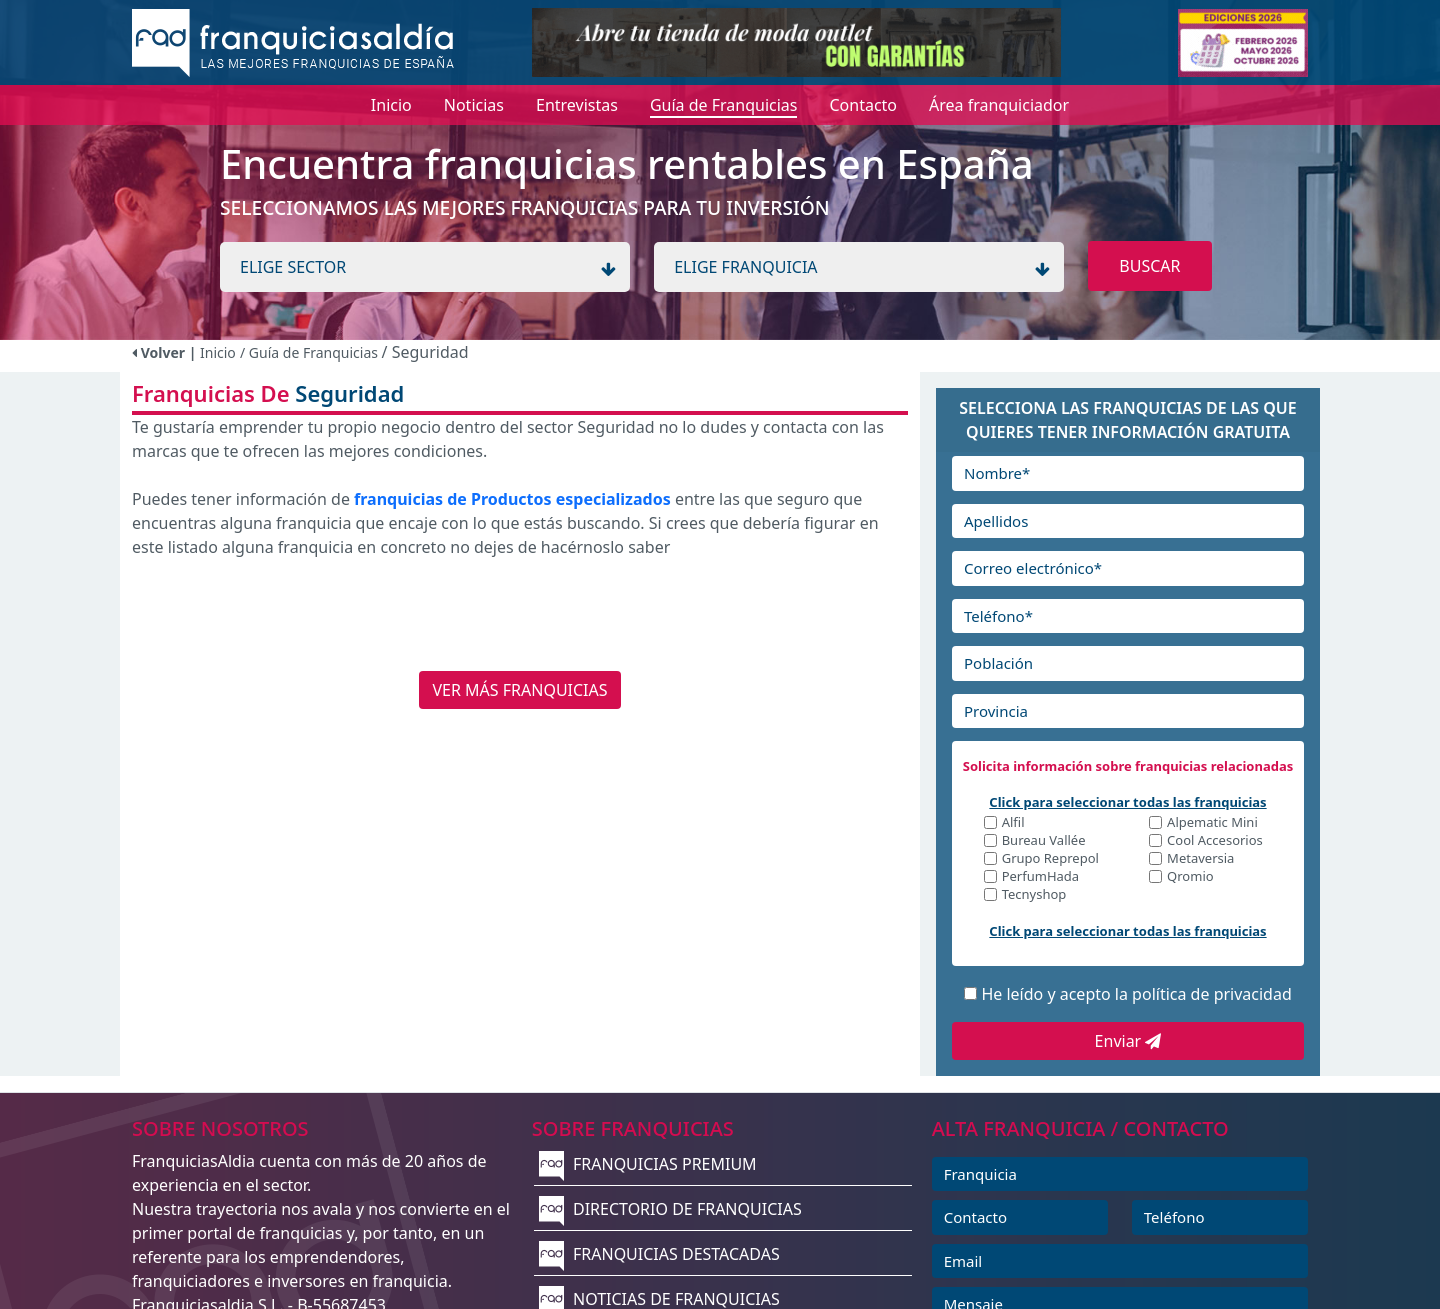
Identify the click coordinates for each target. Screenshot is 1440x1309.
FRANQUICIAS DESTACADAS (659, 1254)
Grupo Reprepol (1050, 859)
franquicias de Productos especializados (512, 499)
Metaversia (1200, 859)
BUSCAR (1149, 266)
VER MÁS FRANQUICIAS (519, 690)
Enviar (1128, 1041)
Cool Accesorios (1215, 841)
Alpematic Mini (1212, 823)
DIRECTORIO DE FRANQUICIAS (670, 1209)
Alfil (1013, 823)
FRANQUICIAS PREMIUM (648, 1164)
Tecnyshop (1034, 895)
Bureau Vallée (1044, 841)
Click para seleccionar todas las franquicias (1127, 802)
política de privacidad (1212, 994)
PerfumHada (1040, 877)
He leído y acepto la (1136, 994)
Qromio (1190, 877)
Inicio (218, 352)
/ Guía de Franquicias (311, 352)
